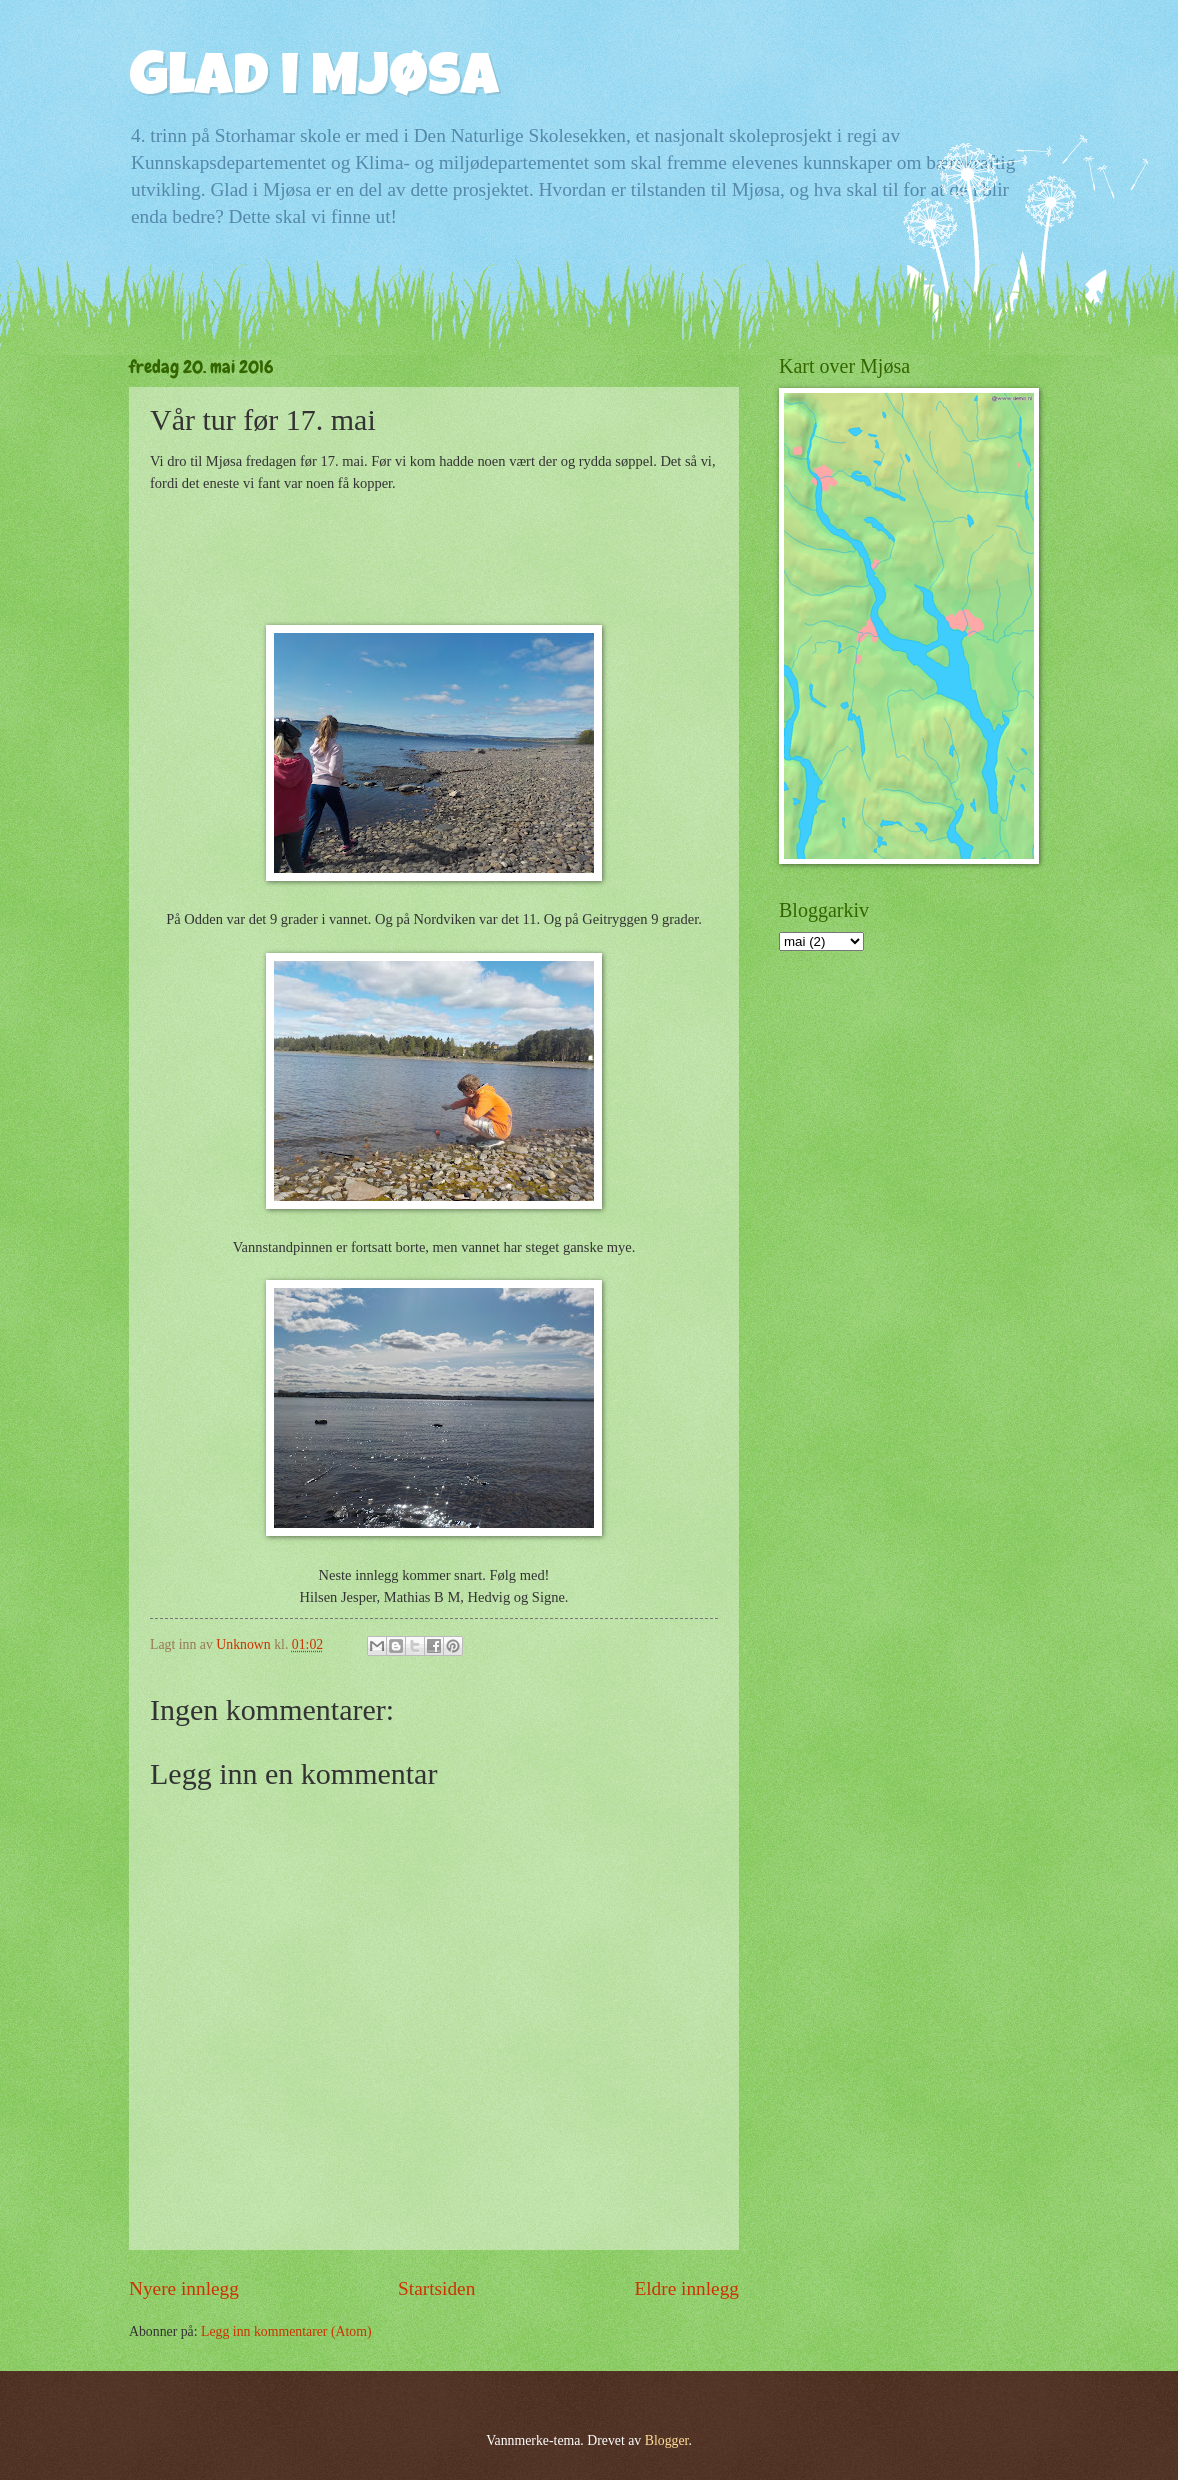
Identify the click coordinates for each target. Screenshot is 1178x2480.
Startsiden (436, 2288)
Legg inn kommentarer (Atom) (286, 2331)
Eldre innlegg (686, 2288)
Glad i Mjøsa (314, 82)
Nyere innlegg (184, 2288)
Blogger (667, 2440)
